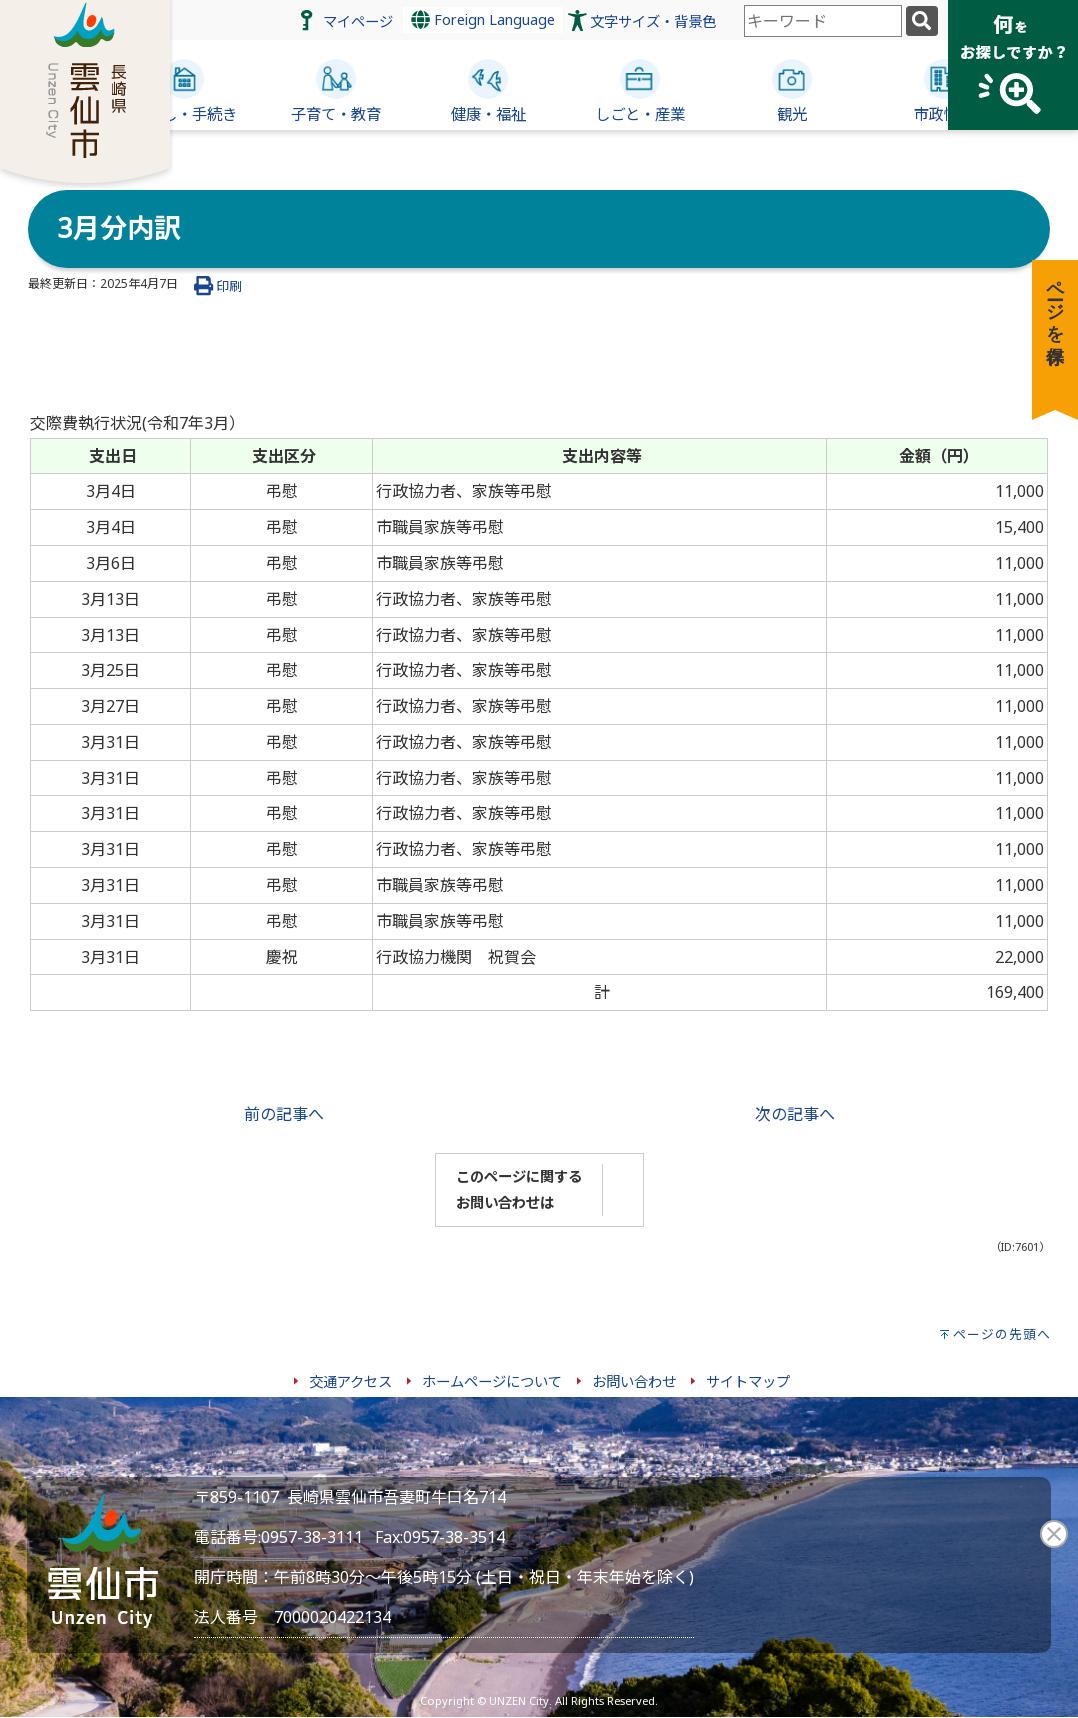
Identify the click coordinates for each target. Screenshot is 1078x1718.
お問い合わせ (634, 1381)
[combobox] (823, 21)
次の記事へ (795, 1114)
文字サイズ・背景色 (653, 21)
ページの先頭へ (1002, 1334)
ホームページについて (492, 1381)
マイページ (358, 21)
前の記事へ (284, 1114)
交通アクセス (350, 1381)
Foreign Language (483, 19)
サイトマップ (748, 1381)
